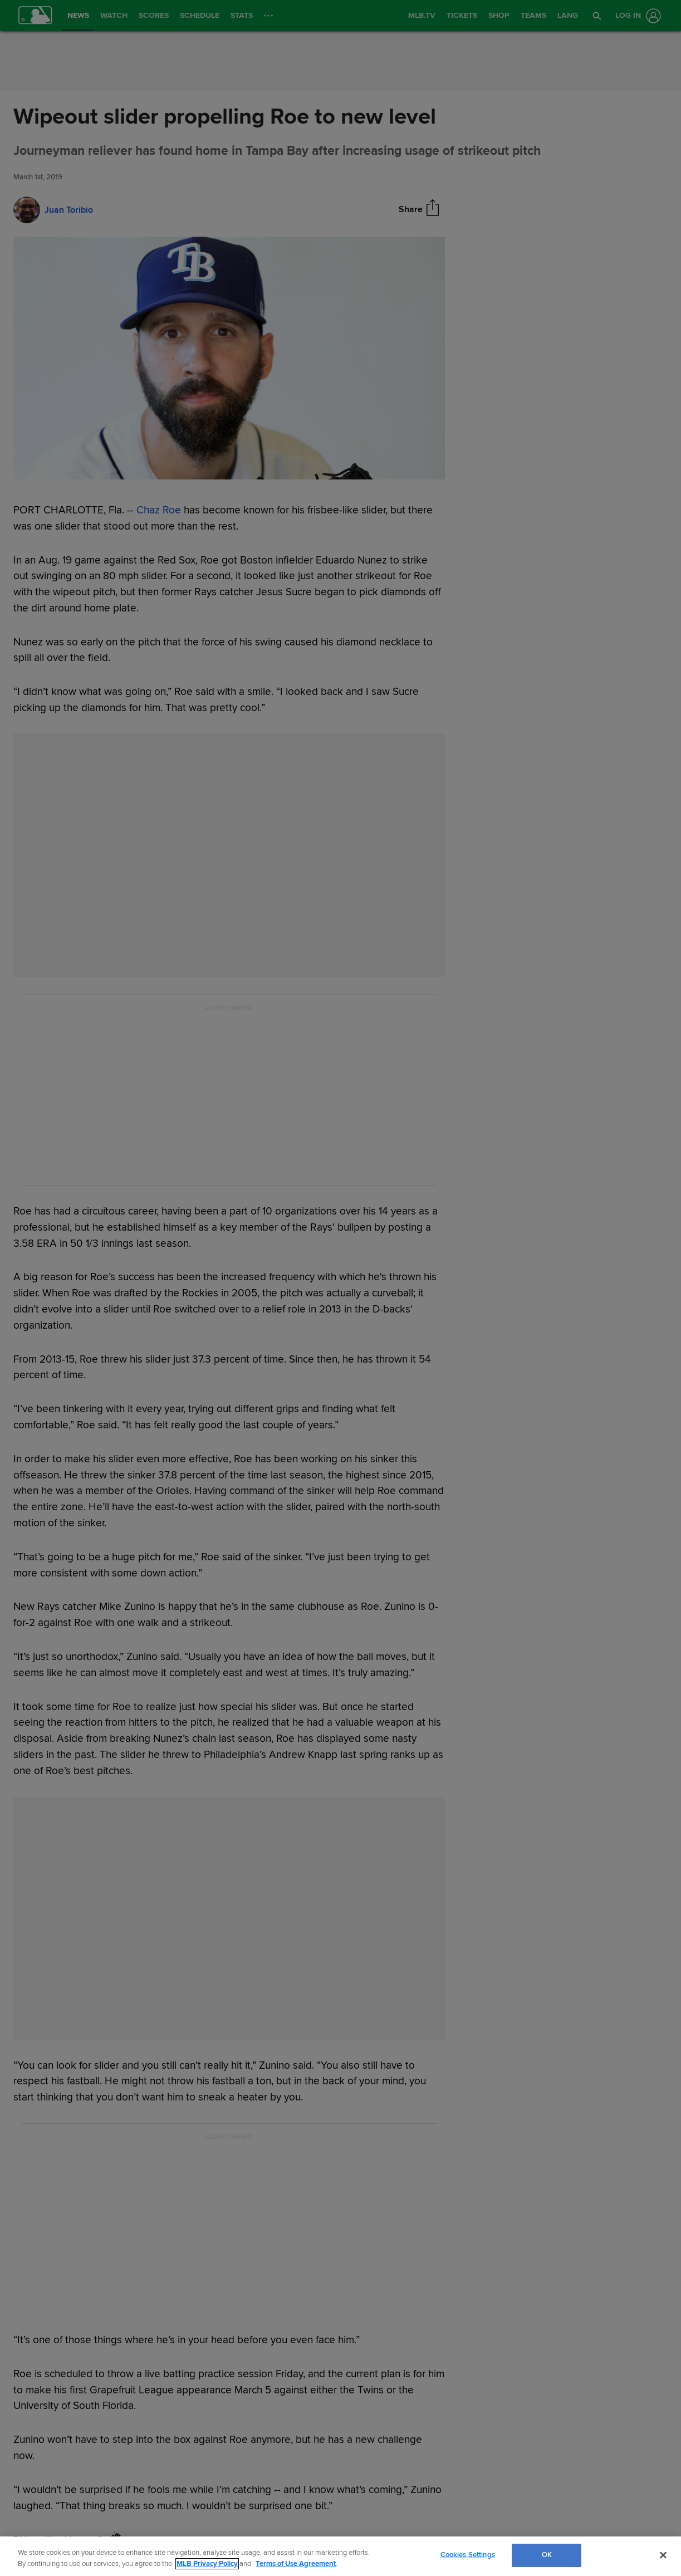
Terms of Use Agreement (296, 2563)
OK (547, 2554)
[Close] (663, 2555)
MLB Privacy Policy (207, 2563)
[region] (340, 2556)
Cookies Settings (467, 2554)
